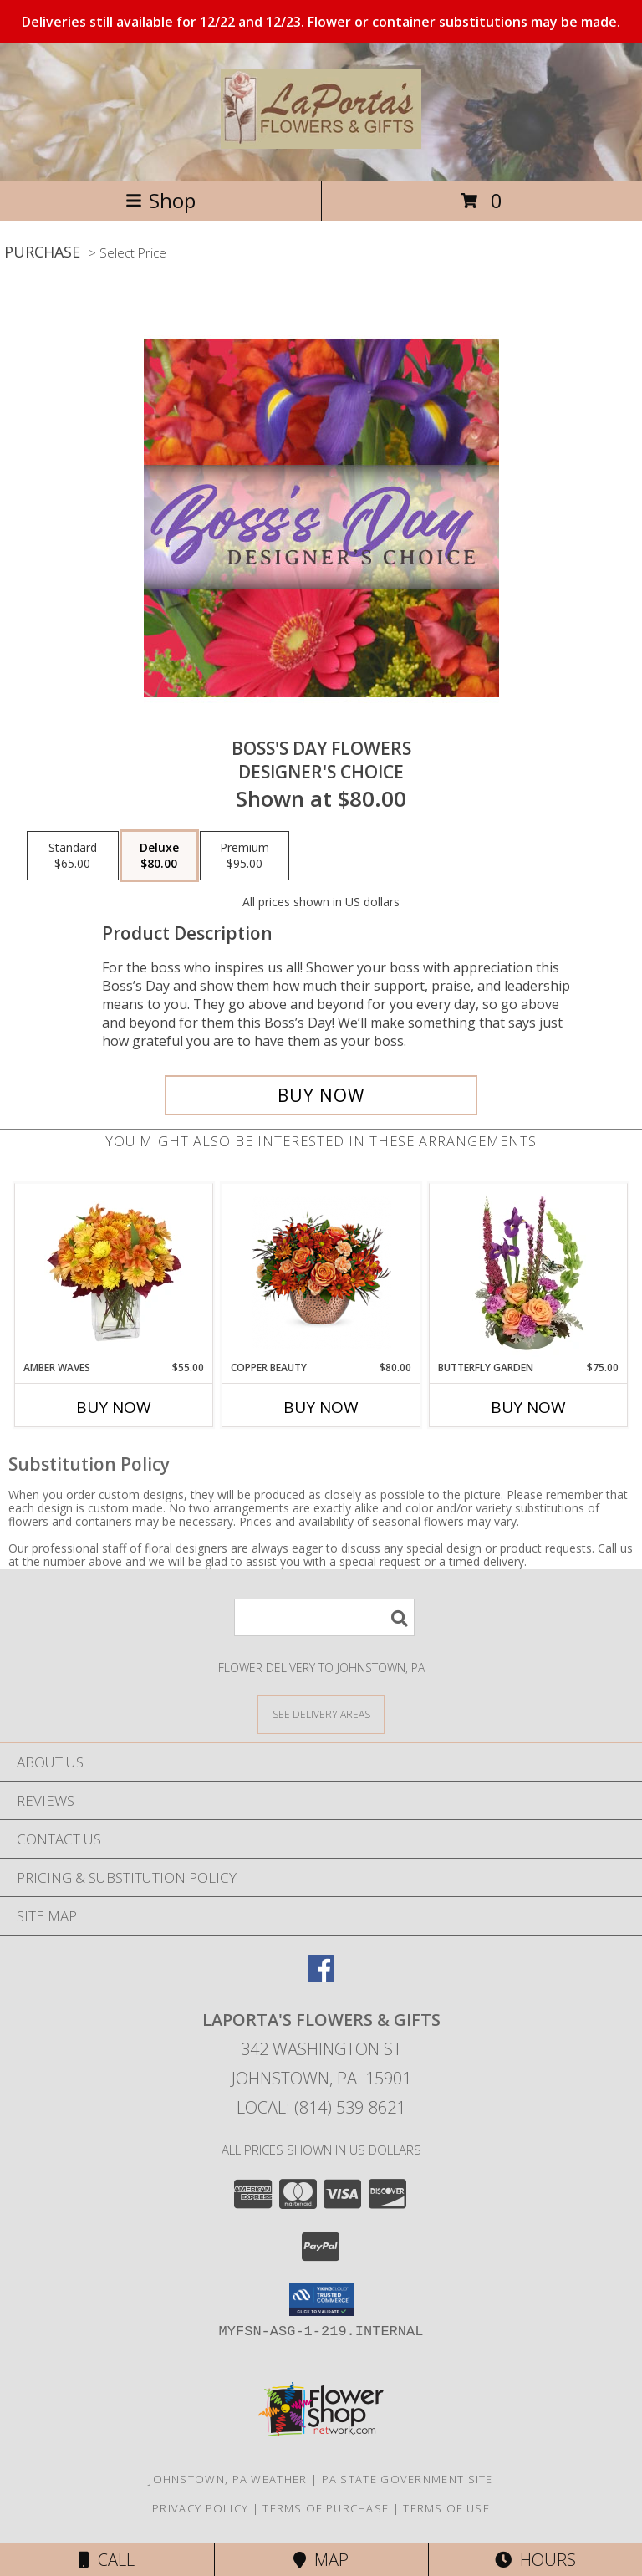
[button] (321, 2299)
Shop (160, 200)
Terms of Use (446, 2508)
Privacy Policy (200, 2508)
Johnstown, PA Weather (228, 2479)
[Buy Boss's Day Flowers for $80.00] (321, 1095)
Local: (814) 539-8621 (321, 2107)
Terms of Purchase (325, 2508)
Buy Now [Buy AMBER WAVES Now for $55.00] (113, 1407)
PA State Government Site (407, 2479)
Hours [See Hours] (535, 2559)
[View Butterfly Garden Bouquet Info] (529, 1272)
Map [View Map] (321, 2559)
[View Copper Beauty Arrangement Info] (321, 1272)
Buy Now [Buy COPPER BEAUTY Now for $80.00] (321, 1407)
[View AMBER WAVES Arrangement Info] (114, 1272)
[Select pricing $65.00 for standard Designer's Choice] (73, 856)
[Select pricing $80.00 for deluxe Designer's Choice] (159, 856)
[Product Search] (324, 1617)
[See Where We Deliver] (321, 1714)
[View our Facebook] (321, 1976)
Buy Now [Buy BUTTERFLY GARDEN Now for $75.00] (528, 1407)
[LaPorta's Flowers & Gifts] (321, 140)
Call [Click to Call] (107, 2559)
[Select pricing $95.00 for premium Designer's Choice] (244, 856)
